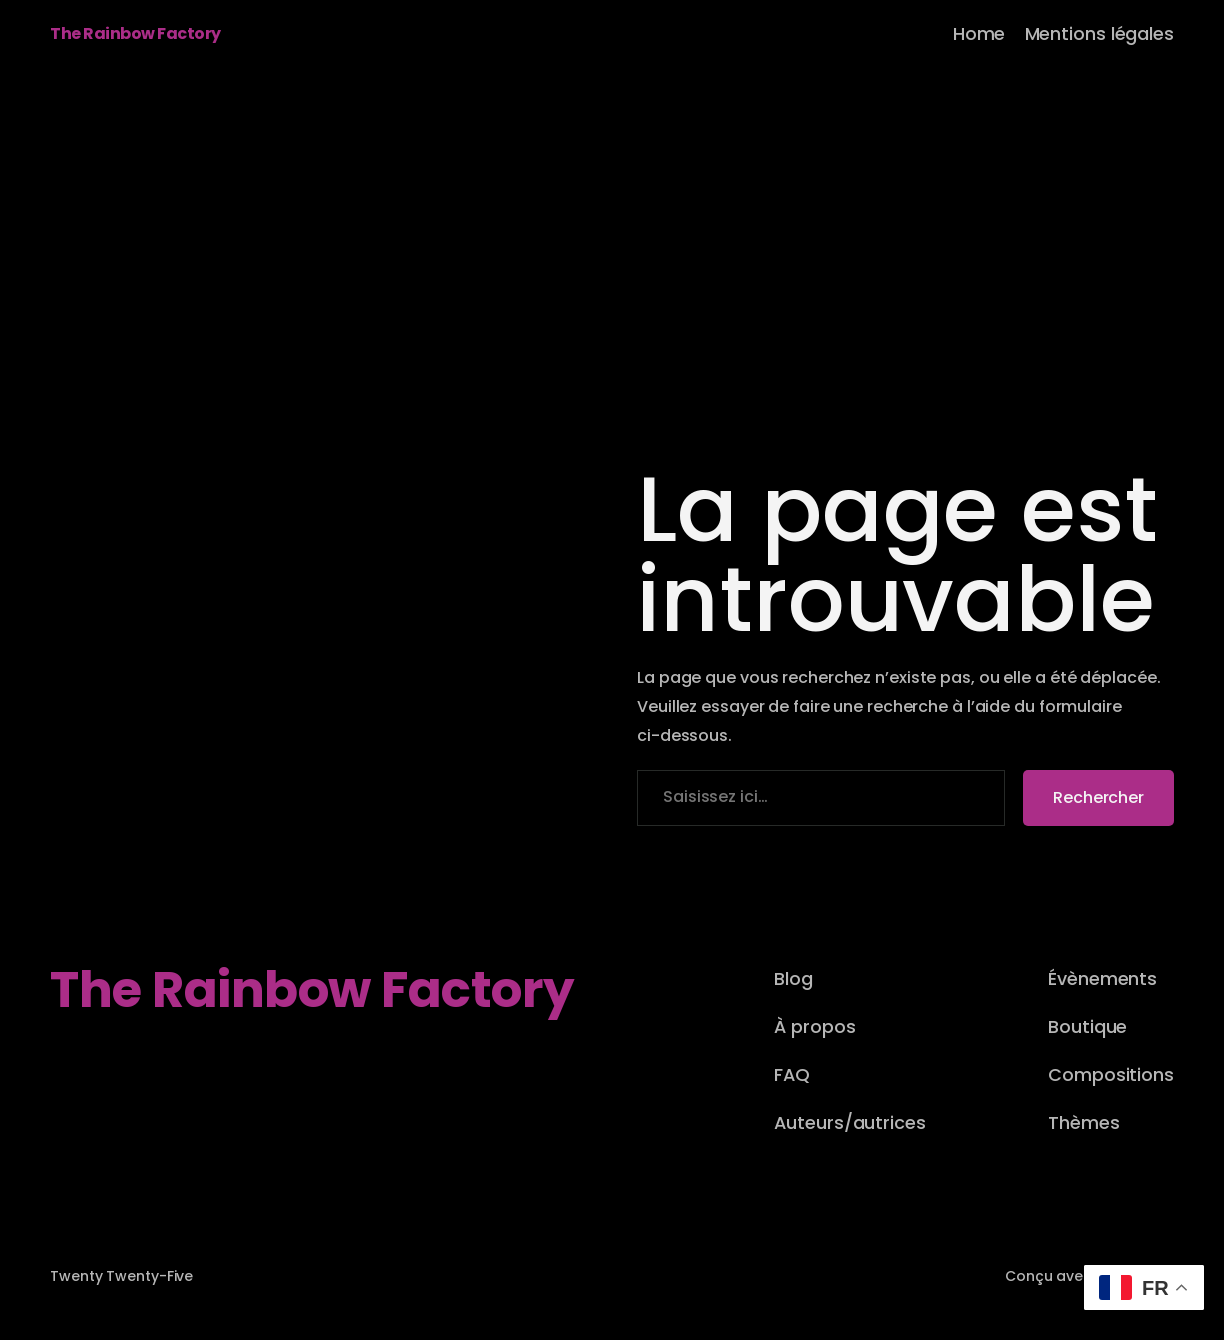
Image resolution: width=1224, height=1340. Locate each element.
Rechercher (1098, 797)
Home (979, 33)
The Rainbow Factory (135, 33)
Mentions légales (1099, 33)
